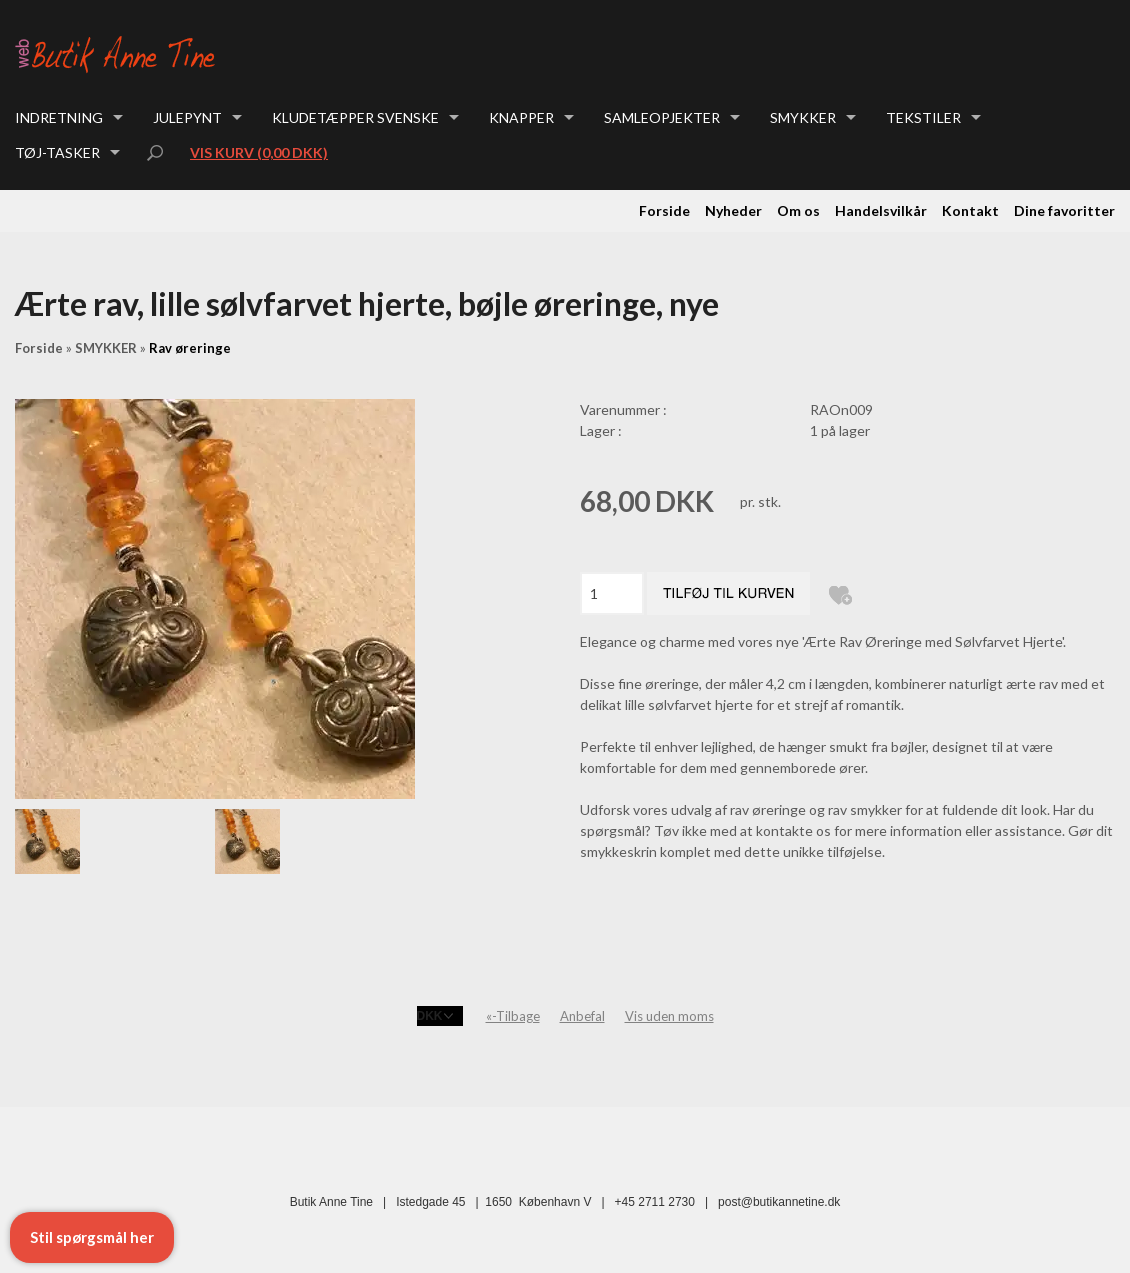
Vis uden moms (669, 1016)
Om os (798, 210)
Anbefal (582, 1016)
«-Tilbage (513, 1016)
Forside (664, 210)
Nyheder (733, 210)
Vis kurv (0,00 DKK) (259, 152)
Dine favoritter (1064, 210)
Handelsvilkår (881, 210)
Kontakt (970, 210)
